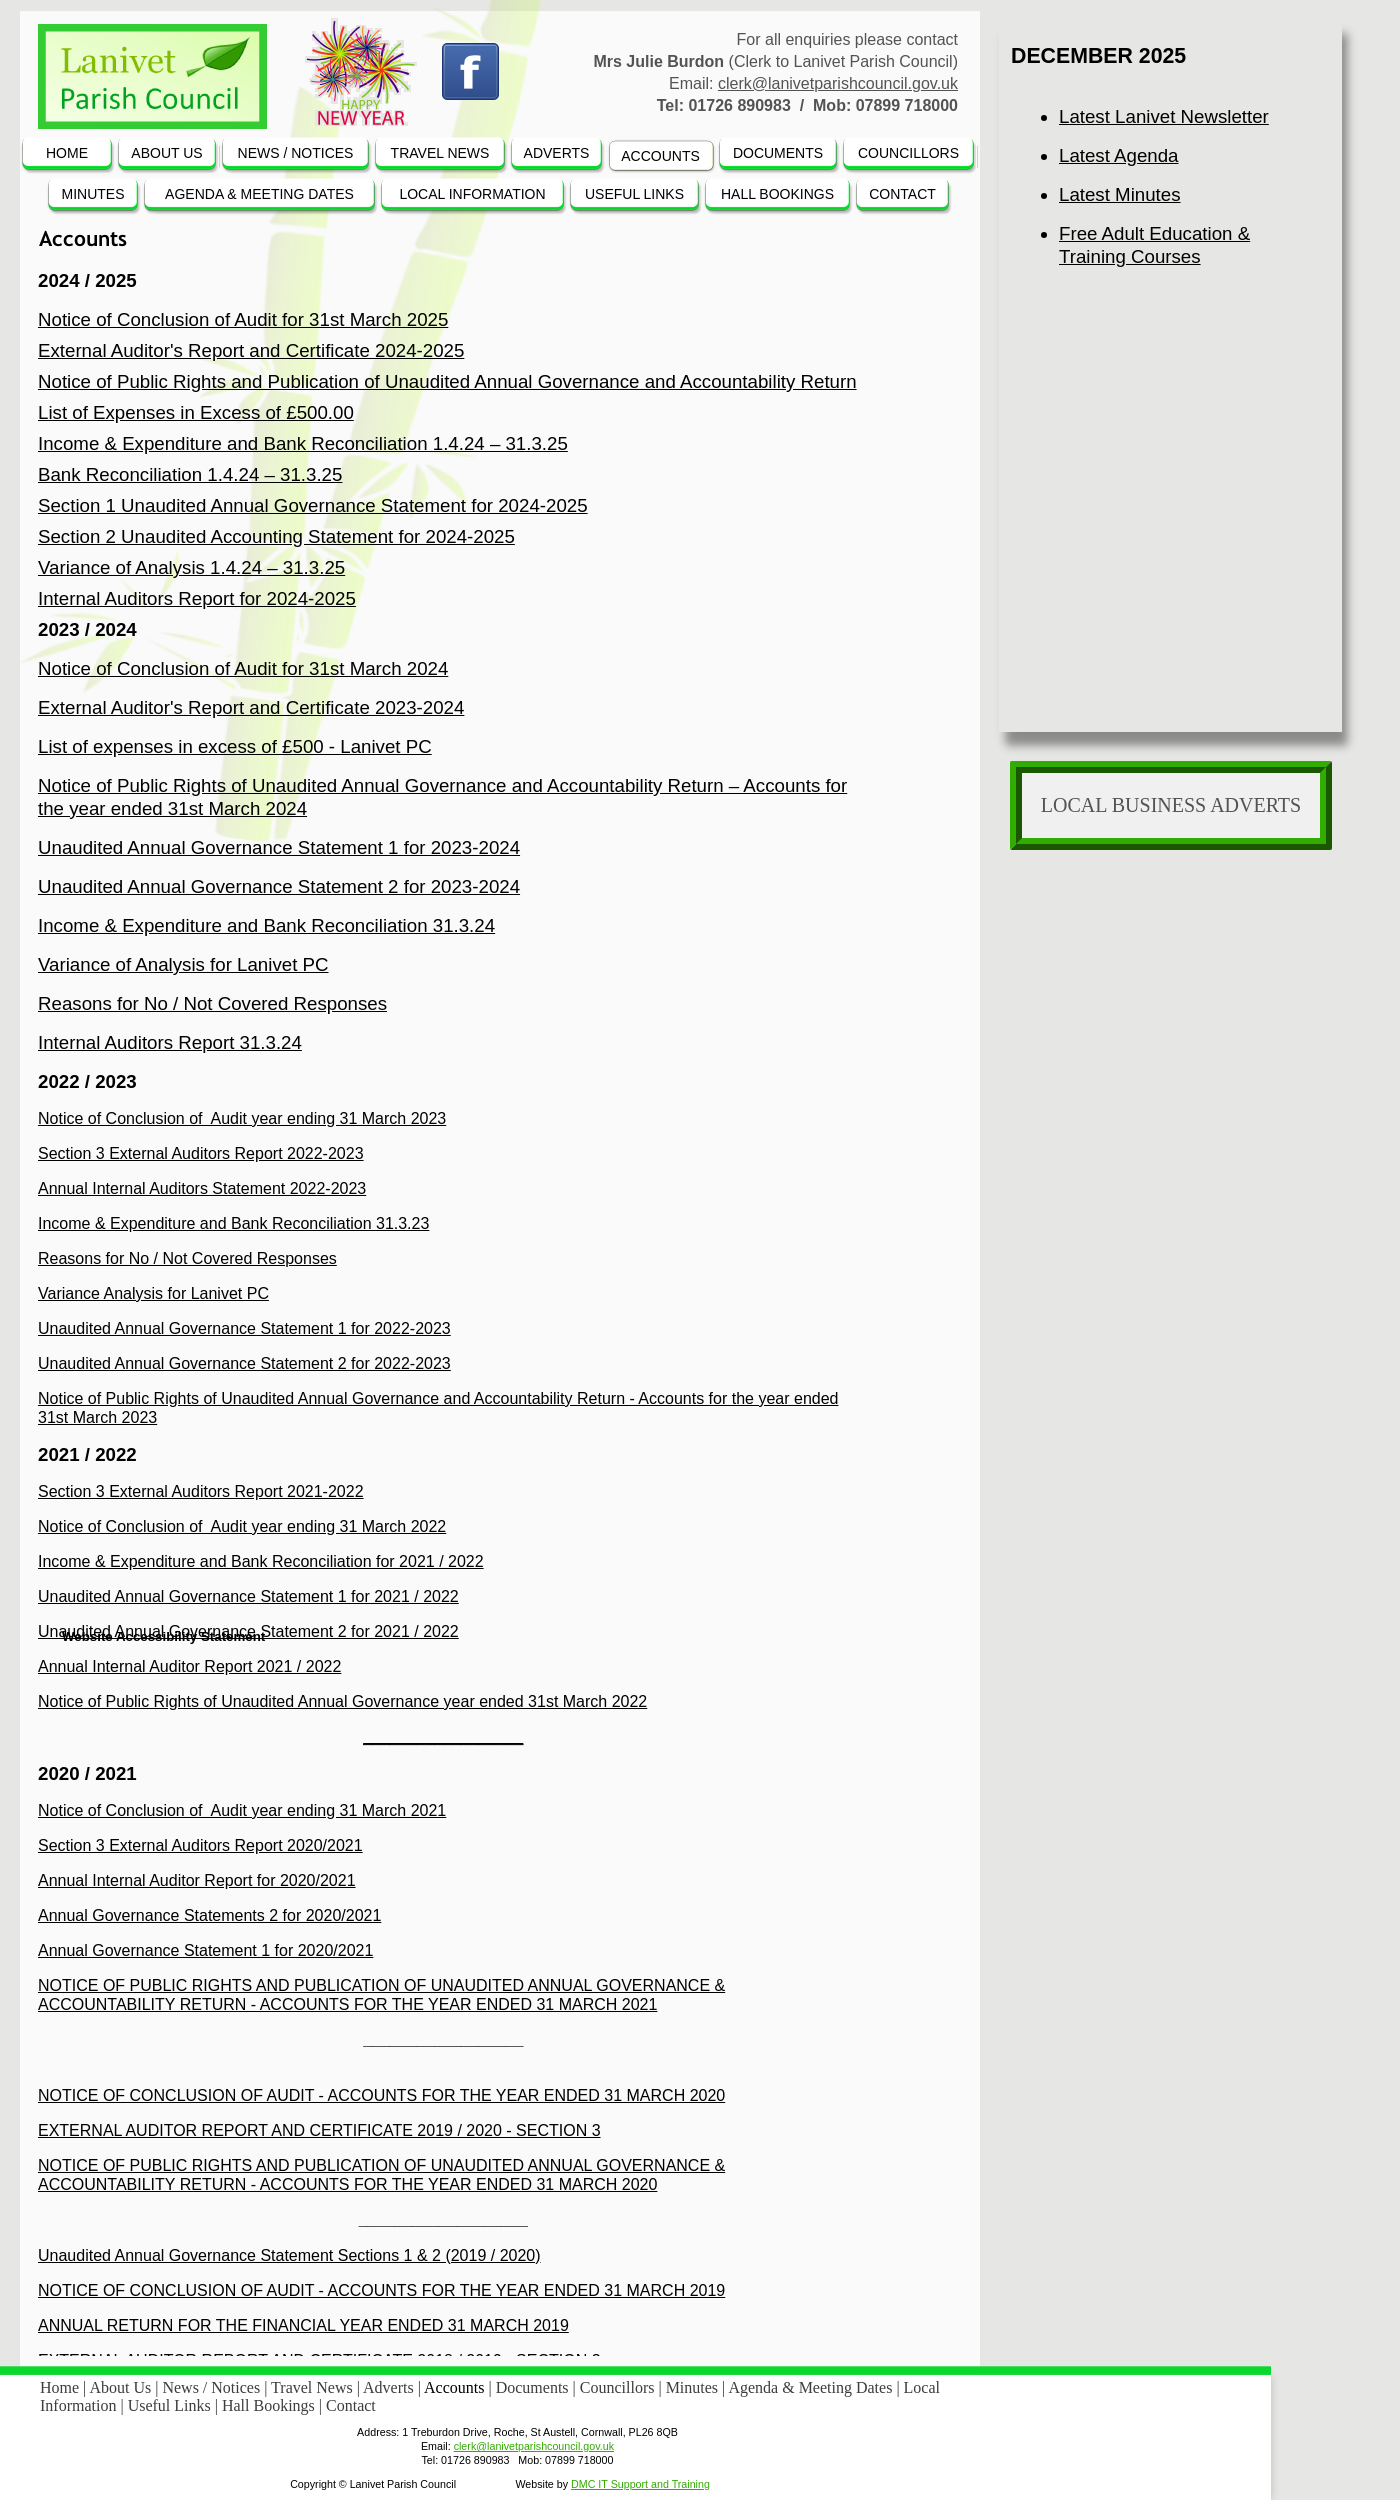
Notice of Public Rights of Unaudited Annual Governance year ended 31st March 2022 (342, 1701)
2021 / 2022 (87, 1454)
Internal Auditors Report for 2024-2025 (197, 598)
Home (61, 2387)
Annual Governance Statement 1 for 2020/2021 (205, 1950)
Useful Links (171, 2405)
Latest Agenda (1119, 155)
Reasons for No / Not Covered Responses (212, 1003)
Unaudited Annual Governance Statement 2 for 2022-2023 (244, 1363)
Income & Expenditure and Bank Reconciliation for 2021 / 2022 (261, 1561)
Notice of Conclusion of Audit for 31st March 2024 (243, 668)
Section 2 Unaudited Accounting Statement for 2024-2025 (276, 536)
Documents (534, 2387)
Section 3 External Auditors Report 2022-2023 (201, 1153)
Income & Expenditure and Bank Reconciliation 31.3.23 (233, 1223)
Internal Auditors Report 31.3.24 (170, 1042)
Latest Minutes (1120, 194)
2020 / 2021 (87, 1773)
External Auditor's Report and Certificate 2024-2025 (251, 350)
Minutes (694, 2387)
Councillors (619, 2387)
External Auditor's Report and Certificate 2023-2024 (251, 707)
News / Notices (213, 2387)
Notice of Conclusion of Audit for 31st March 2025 (243, 319)
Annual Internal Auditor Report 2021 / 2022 (189, 1666)
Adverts (390, 2387)
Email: (436, 2446)
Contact (351, 2405)
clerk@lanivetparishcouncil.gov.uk (838, 83)
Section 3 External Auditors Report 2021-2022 (201, 1491)
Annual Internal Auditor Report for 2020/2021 (197, 1880)
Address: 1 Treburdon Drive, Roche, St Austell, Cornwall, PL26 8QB (517, 2432)
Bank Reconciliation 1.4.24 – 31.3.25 (190, 474)
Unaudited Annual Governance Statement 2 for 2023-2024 (279, 886)
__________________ (443, 1736)
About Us (122, 2387)
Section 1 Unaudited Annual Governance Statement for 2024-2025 (313, 505)
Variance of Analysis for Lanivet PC (183, 964)
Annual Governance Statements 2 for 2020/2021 (209, 1915)
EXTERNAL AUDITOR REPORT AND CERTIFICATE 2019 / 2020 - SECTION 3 (319, 2130)
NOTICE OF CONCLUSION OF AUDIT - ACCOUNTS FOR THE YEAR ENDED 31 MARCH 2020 (381, 2095)
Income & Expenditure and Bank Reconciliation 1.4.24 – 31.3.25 (303, 443)
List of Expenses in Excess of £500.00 (196, 412)
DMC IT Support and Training (640, 2484)
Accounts (456, 2387)
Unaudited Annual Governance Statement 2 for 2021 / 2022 (248, 1631)
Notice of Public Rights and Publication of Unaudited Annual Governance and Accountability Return (447, 381)
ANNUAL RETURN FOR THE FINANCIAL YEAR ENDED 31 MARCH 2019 (303, 2325)
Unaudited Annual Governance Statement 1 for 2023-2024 (279, 847)
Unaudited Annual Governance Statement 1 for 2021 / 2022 (248, 1596)
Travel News (314, 2387)
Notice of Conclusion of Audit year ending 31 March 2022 (242, 1526)
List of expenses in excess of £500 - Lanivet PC (235, 746)
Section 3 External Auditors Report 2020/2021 (200, 1845)
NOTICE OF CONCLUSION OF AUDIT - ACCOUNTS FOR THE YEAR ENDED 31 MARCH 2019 (381, 2290)
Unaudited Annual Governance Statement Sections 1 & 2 (239, 2255)
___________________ (443, 2219)
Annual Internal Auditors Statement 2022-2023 (202, 1188)
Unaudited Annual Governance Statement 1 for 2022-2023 (244, 1328)
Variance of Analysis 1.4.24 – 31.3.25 (191, 567)
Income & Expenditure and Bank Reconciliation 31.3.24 (266, 925)
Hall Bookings (270, 2405)
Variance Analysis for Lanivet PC (153, 1293)
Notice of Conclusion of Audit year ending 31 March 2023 (242, 1118)
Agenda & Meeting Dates (812, 2387)
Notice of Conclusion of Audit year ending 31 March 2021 (242, 1810)
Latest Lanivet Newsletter (1164, 116)
